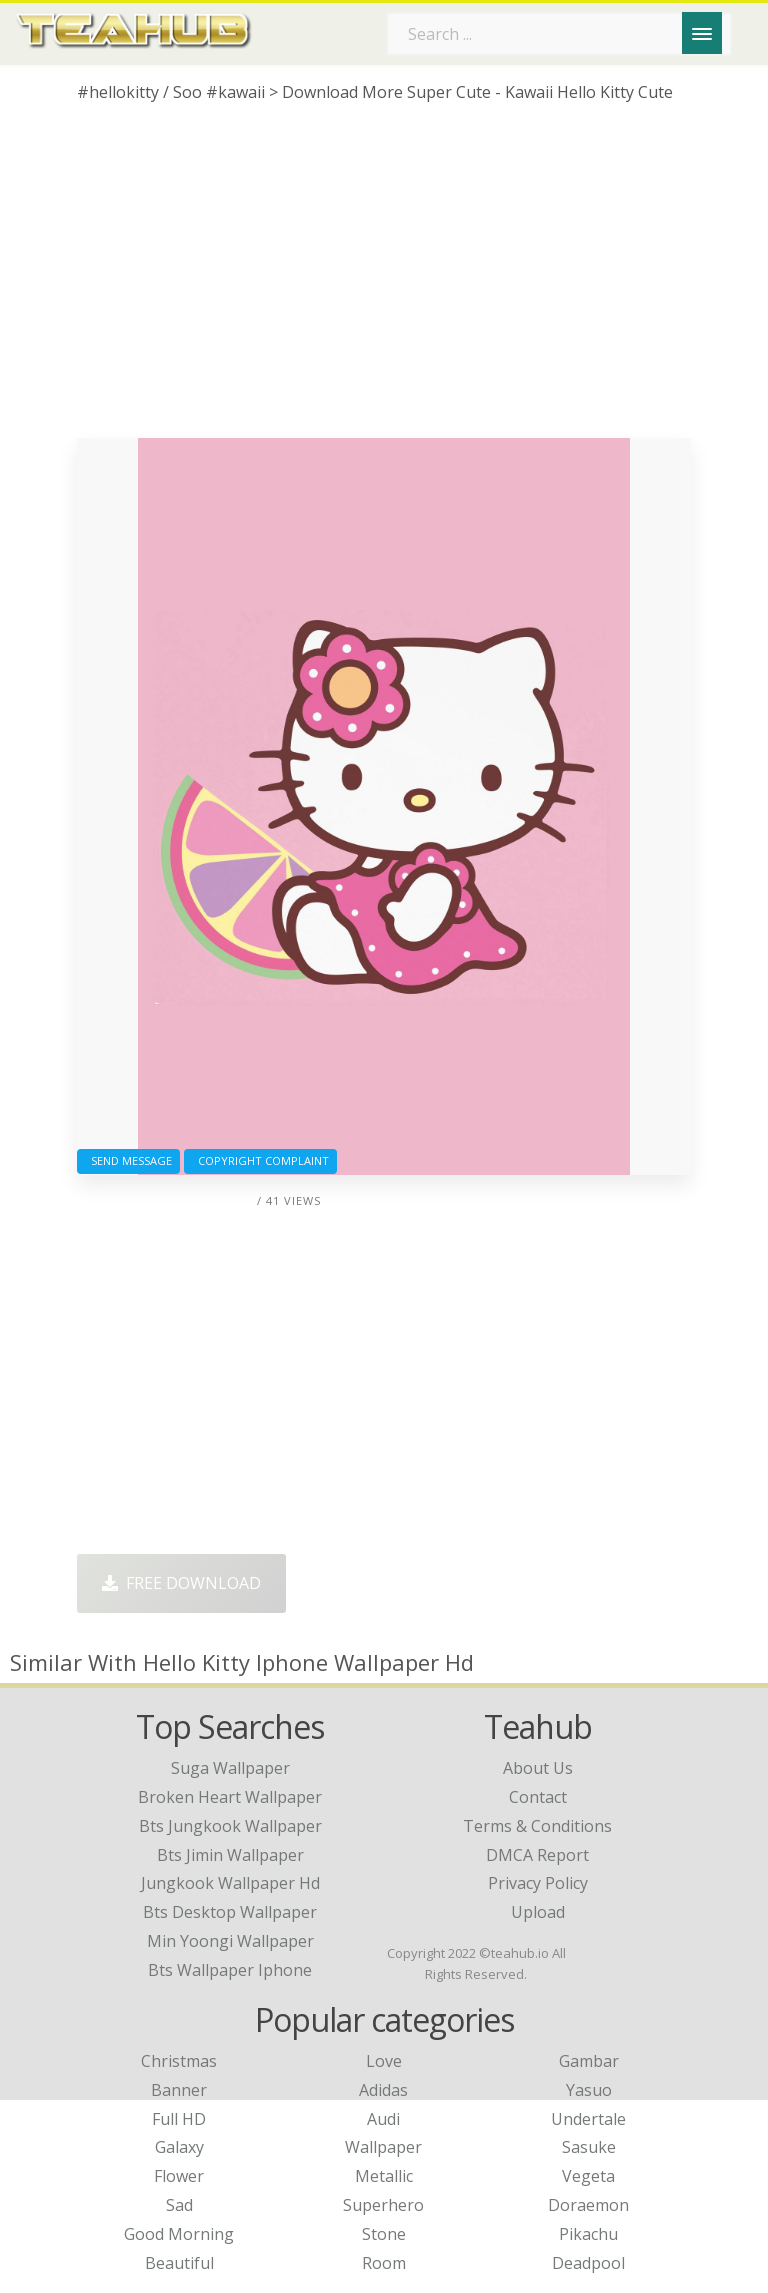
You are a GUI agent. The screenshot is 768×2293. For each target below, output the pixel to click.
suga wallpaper (230, 1768)
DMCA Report (537, 1855)
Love (384, 2061)
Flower (179, 2176)
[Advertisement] (384, 278)
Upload (538, 1912)
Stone (384, 2234)
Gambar (589, 2061)
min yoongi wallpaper (230, 1941)
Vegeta (588, 2176)
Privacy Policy (538, 1883)
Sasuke (589, 2147)
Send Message (128, 1160)
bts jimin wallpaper (230, 1855)
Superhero (383, 2205)
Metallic (384, 2176)
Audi (383, 2119)
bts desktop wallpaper (230, 1912)
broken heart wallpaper (230, 1797)
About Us (538, 1768)
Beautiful (179, 2263)
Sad (179, 2205)
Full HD (179, 2119)
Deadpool (588, 2263)
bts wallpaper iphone (230, 1970)
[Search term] (559, 34)
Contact (538, 1797)
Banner (179, 2090)
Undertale (588, 2119)
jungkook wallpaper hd (230, 1883)
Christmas (179, 2061)
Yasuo (589, 2090)
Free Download (181, 1583)
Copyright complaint (260, 1160)
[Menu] (702, 33)
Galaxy (179, 2147)
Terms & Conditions (537, 1826)
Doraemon (588, 2205)
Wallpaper (383, 2147)
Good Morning (179, 2234)
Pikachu (588, 2234)
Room (384, 2263)
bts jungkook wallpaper (230, 1826)
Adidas (383, 2090)
